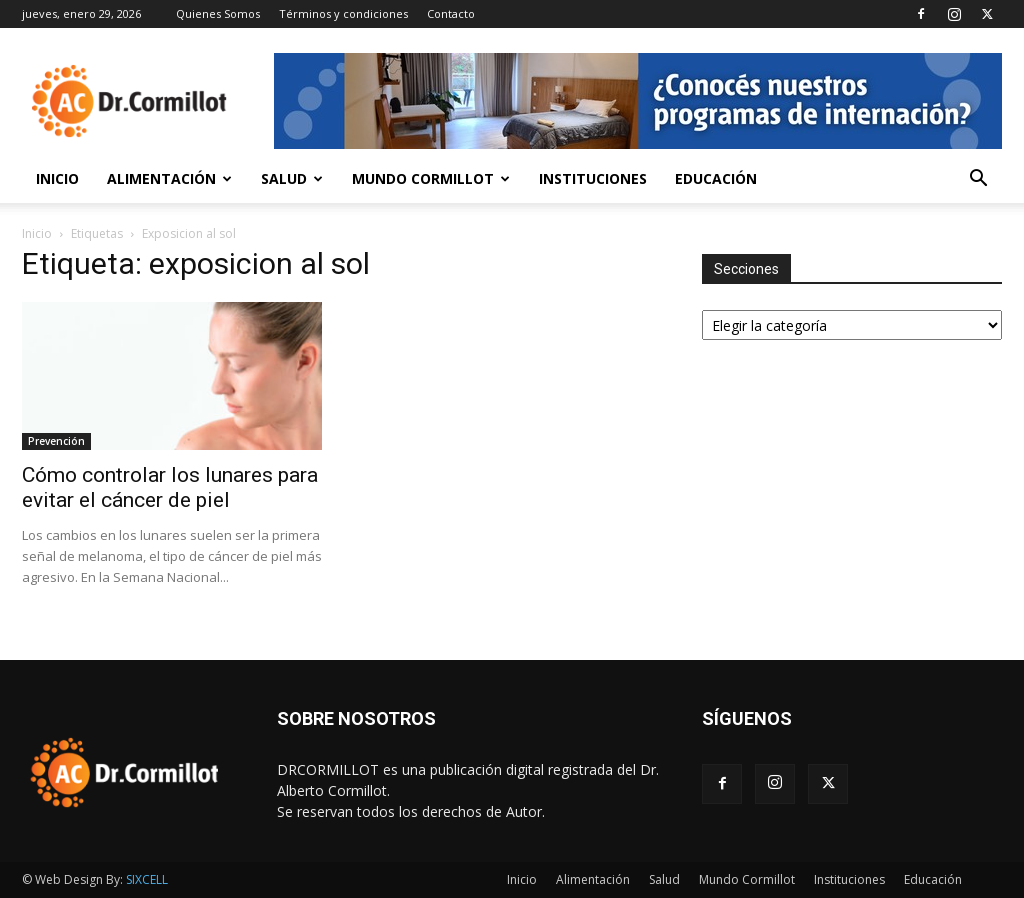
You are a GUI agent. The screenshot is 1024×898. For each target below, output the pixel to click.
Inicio (57, 178)
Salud (292, 178)
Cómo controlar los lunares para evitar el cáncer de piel (170, 487)
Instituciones (593, 178)
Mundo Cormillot (431, 178)
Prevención (56, 441)
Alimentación (169, 178)
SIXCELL (147, 879)
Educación (716, 178)
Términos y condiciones (343, 13)
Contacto (451, 13)
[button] (978, 180)
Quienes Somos (218, 13)
